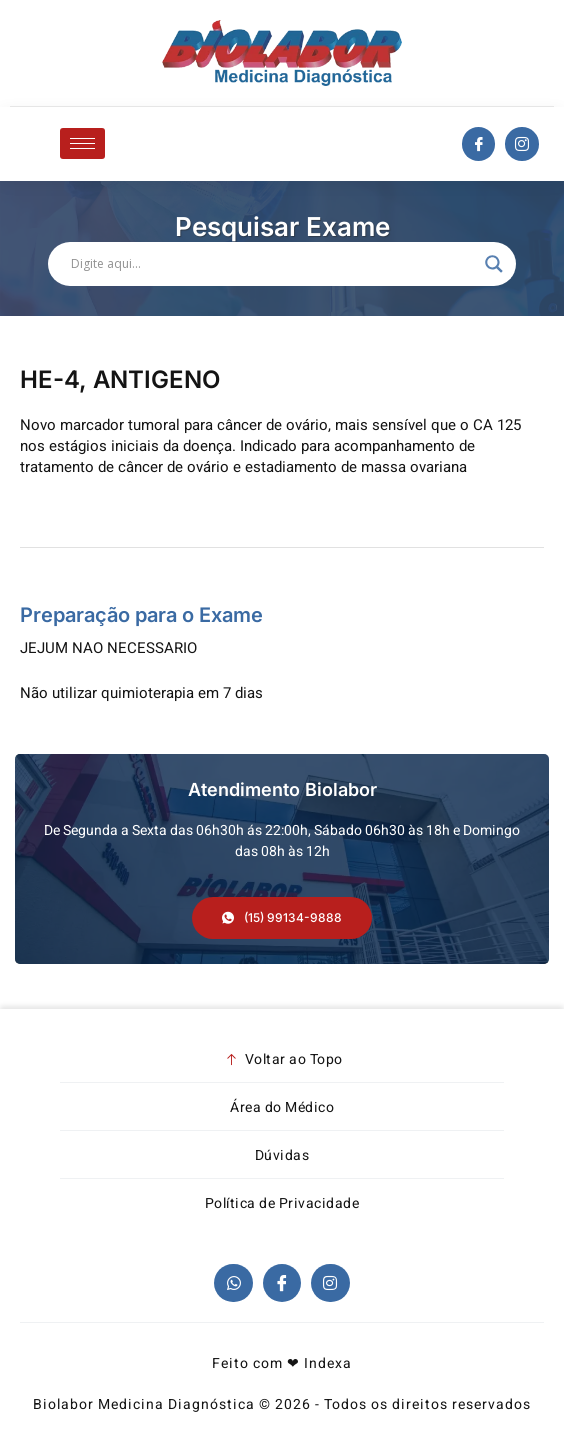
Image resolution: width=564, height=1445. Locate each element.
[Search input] (273, 264)
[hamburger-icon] (82, 143)
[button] (282, 918)
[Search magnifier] (494, 264)
